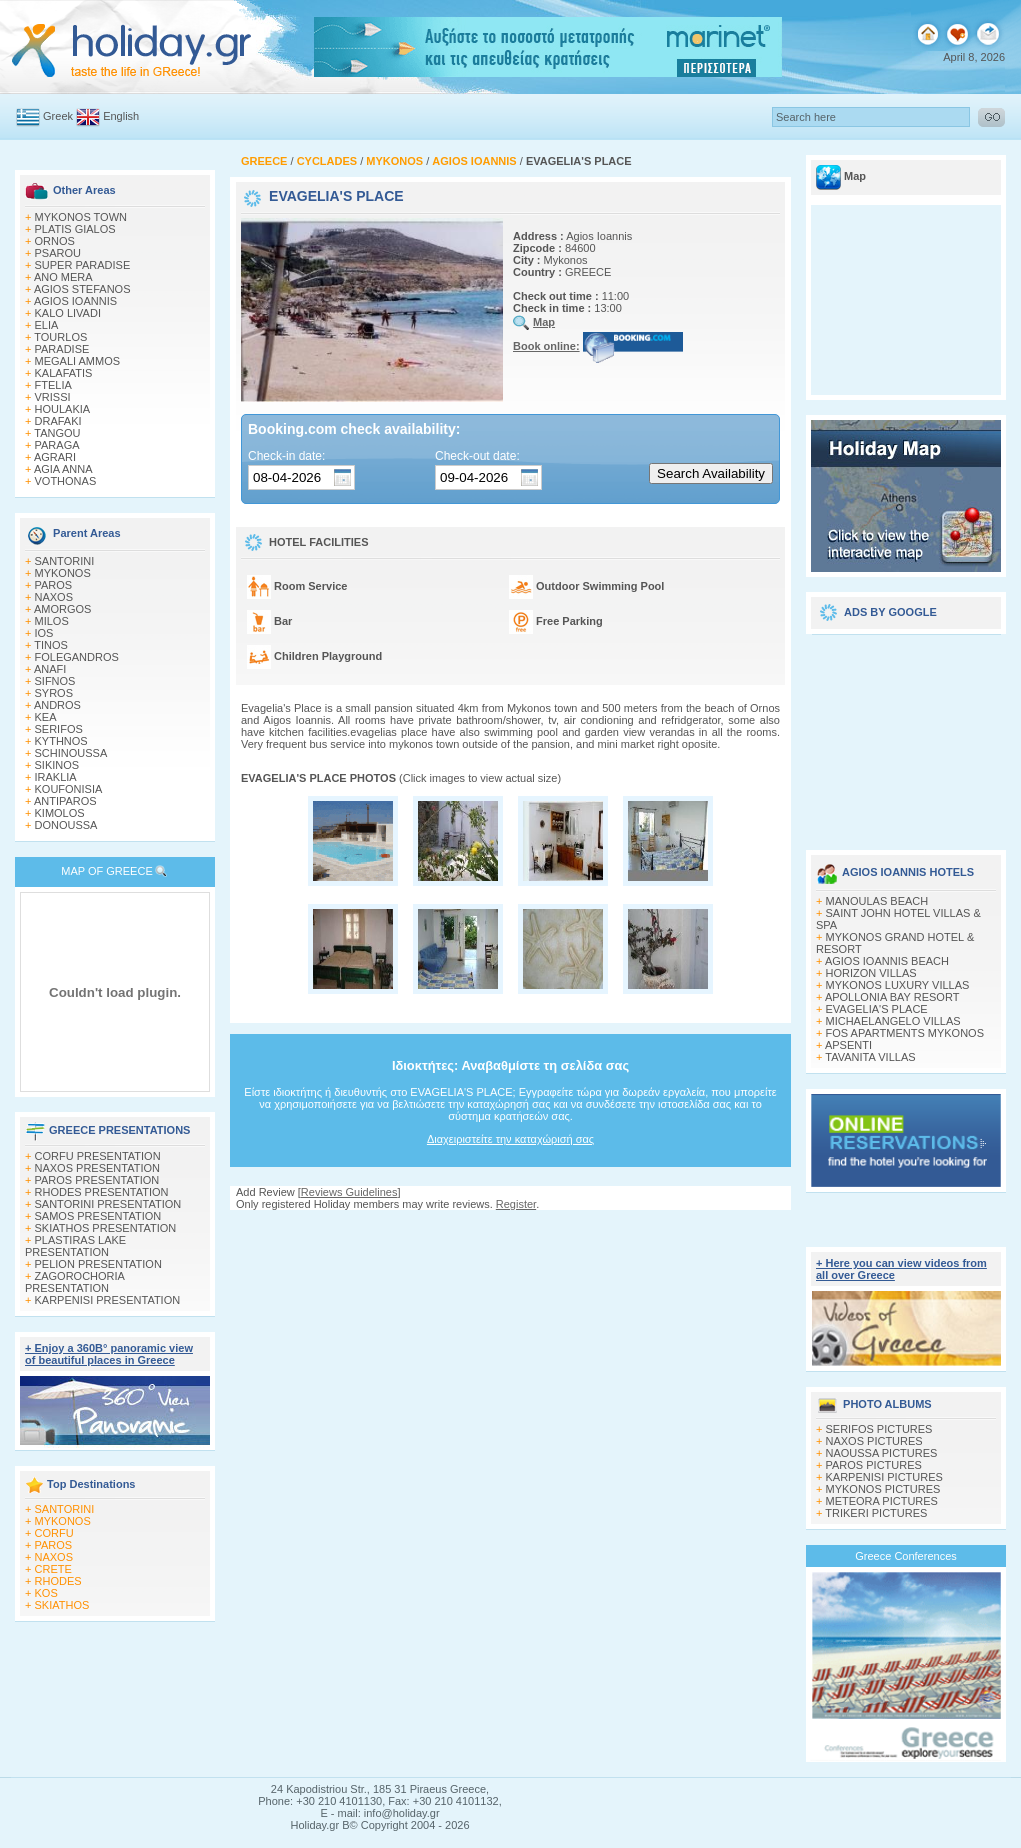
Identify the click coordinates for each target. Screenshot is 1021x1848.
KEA (46, 717)
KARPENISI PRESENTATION (108, 1300)
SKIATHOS (62, 1605)
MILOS (52, 621)
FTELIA (53, 385)
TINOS (51, 645)
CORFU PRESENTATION (98, 1156)
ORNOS (55, 241)
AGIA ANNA (63, 469)
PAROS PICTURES (874, 1465)
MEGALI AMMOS (78, 361)
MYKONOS (63, 573)
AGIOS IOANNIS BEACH (887, 961)
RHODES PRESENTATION (102, 1192)
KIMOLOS (60, 813)
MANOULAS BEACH (877, 901)
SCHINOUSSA (71, 753)
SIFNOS (55, 681)
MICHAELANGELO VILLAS (893, 1021)
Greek (58, 116)
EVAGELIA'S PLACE (877, 1009)
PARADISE (62, 349)
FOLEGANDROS (77, 657)
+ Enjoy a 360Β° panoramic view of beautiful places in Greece (109, 1354)
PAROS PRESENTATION (97, 1180)
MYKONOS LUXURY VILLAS (898, 985)
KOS (46, 1593)
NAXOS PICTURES (874, 1441)
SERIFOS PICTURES (879, 1429)
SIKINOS (57, 765)
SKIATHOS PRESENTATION (106, 1228)
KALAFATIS (64, 373)
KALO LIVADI (68, 313)
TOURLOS (60, 337)
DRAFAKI (58, 421)
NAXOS (54, 597)
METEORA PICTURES (882, 1501)
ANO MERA (63, 277)
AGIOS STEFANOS (82, 289)
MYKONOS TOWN (81, 217)
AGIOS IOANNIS (75, 301)
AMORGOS (62, 609)
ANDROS (57, 705)
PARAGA (57, 445)
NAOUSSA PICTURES (882, 1453)
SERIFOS (59, 729)
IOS (44, 633)
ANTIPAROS (65, 801)
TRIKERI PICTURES (876, 1513)
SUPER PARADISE (83, 265)
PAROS (54, 585)
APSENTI (848, 1045)
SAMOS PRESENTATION (98, 1216)
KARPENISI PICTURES (884, 1477)
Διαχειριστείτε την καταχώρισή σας (510, 1139)
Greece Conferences (906, 1556)
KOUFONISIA (69, 789)
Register (516, 1204)
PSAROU (58, 253)
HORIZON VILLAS (871, 973)
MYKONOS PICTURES (883, 1489)
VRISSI (53, 397)
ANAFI (50, 669)
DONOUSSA (66, 825)
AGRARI (55, 457)
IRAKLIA (56, 777)
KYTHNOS (61, 741)
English (121, 116)
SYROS (54, 693)
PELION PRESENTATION (98, 1264)
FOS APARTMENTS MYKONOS (905, 1033)
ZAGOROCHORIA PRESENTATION (74, 1282)
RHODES (58, 1581)
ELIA (47, 325)
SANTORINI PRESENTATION (108, 1204)
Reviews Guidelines (349, 1192)
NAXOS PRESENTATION (98, 1168)
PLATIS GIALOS (75, 229)
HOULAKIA (63, 409)
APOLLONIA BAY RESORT (892, 997)
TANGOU (57, 433)
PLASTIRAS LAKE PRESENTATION (75, 1246)
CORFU (54, 1533)
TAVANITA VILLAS (870, 1057)
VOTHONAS (66, 481)
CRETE (53, 1569)
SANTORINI (65, 561)
